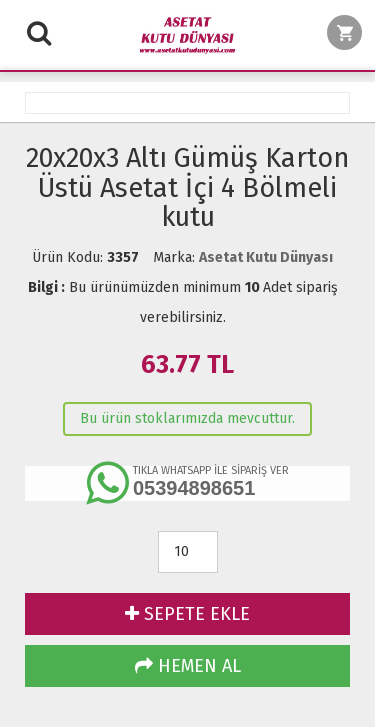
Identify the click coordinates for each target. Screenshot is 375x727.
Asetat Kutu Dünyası (266, 257)
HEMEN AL (188, 666)
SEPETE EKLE (187, 614)
